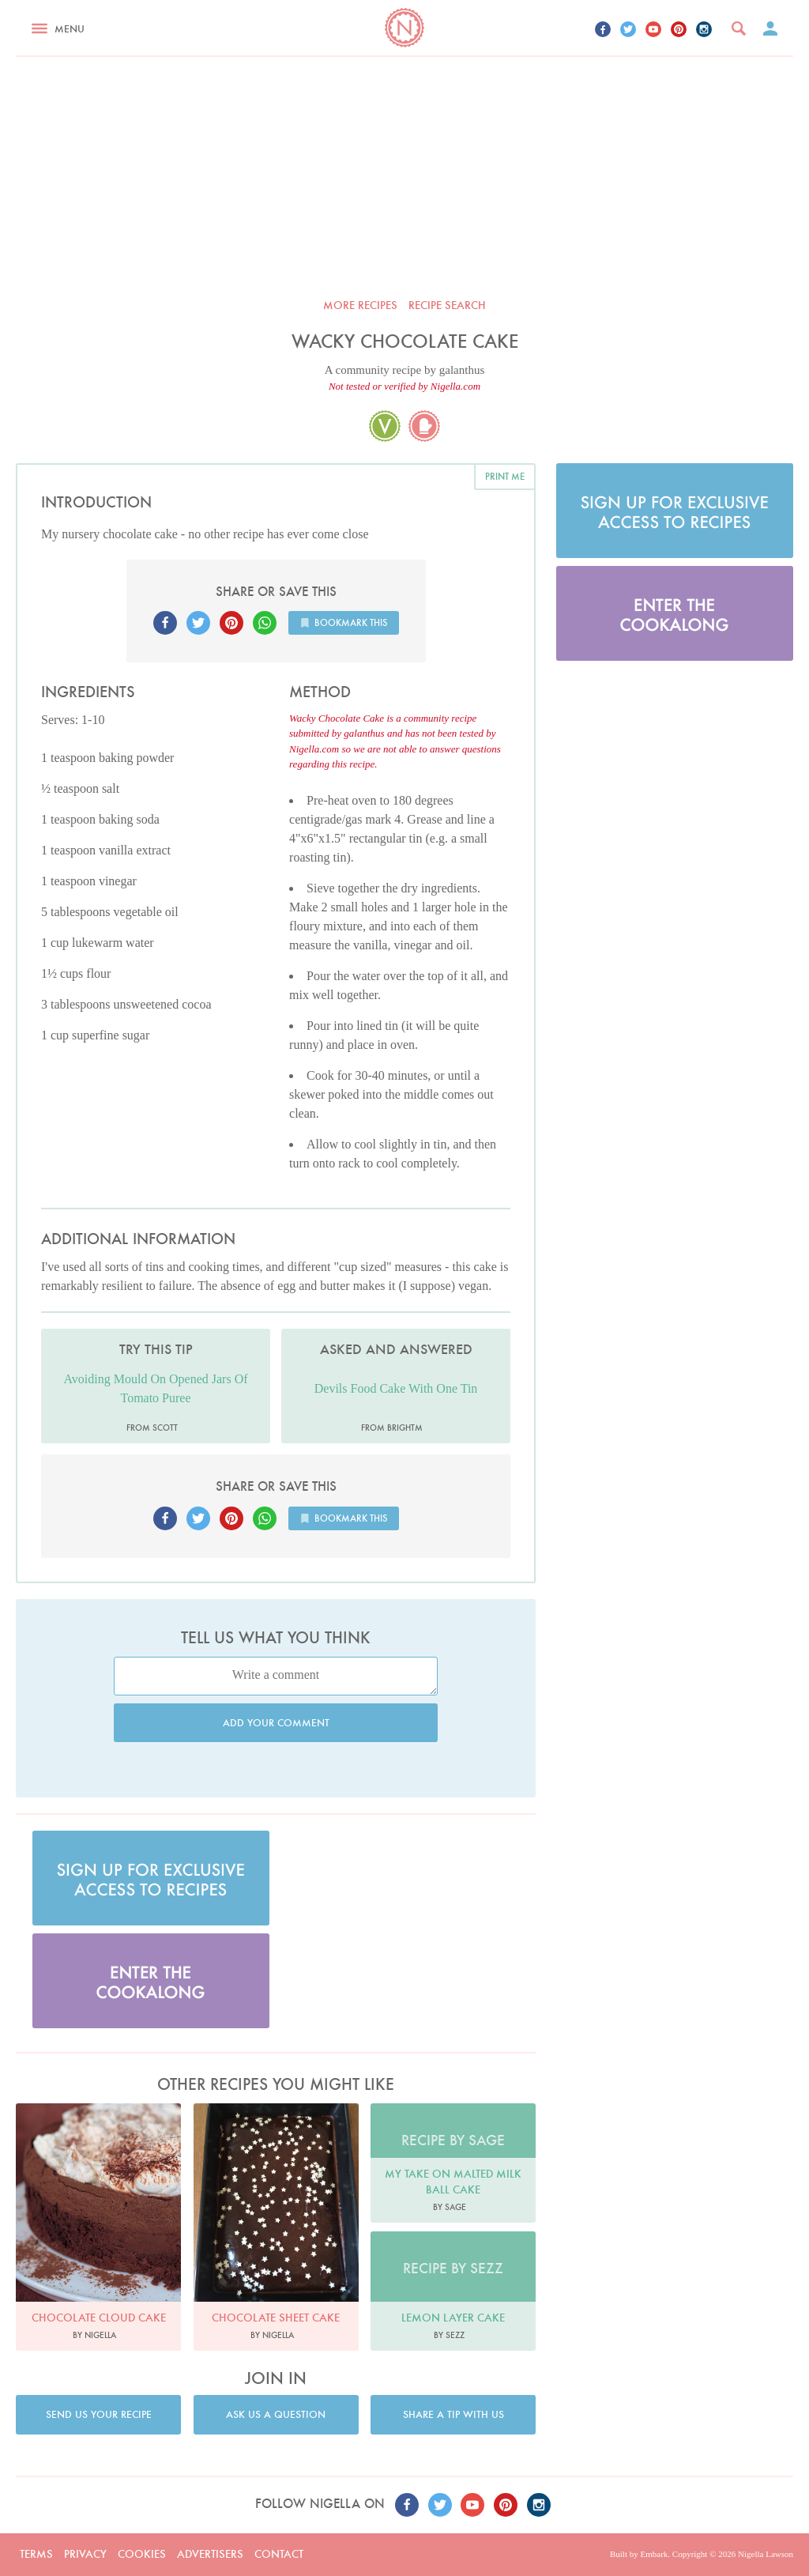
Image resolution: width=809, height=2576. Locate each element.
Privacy (85, 2554)
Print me (505, 476)
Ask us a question (275, 2414)
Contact (278, 2554)
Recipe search (447, 305)
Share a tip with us (453, 2414)
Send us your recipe (99, 2414)
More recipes (360, 305)
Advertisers (210, 2554)
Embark (654, 2554)
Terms (36, 2554)
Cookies (142, 2554)
